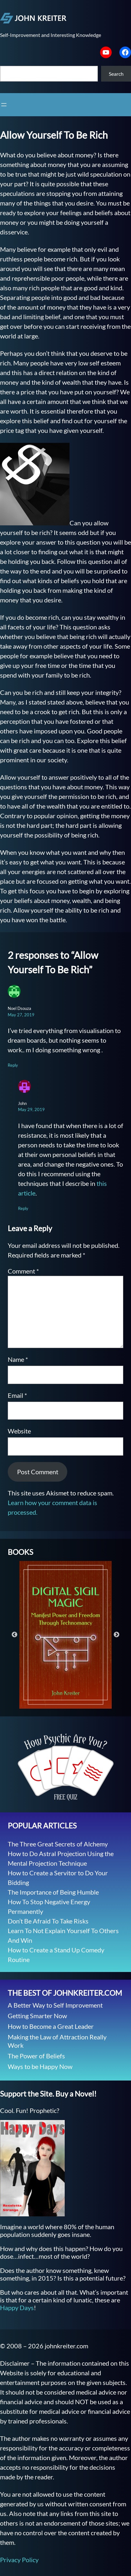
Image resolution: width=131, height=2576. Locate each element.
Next (116, 1635)
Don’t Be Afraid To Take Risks (48, 1921)
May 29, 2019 (31, 1109)
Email (17, 1395)
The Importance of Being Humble (53, 1892)
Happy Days (17, 2307)
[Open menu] (4, 105)
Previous (14, 1635)
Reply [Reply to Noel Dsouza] (13, 1065)
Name (18, 1359)
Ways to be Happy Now (40, 2066)
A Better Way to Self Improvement (55, 2005)
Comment (23, 1271)
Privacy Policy (19, 2559)
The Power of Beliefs (36, 2056)
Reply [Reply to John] (23, 1208)
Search (116, 74)
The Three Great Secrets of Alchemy (58, 1844)
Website (19, 1431)
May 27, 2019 (21, 1014)
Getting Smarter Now (37, 2016)
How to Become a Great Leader (51, 2026)
